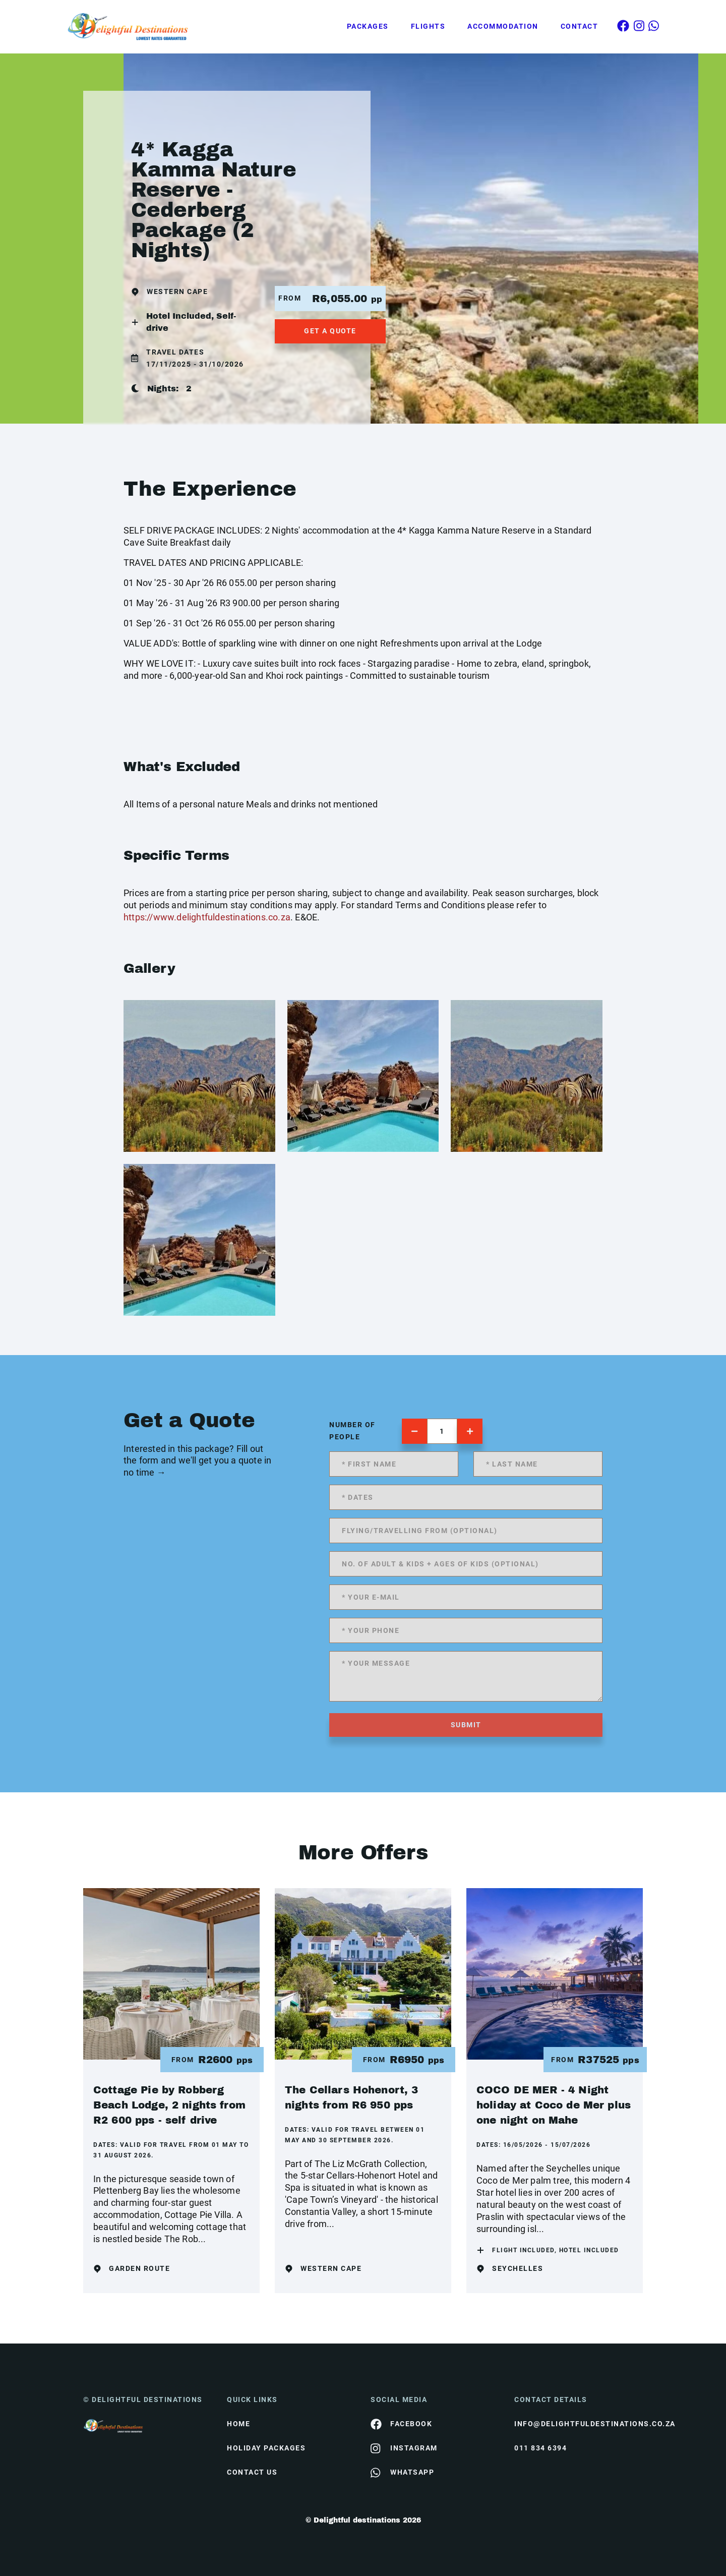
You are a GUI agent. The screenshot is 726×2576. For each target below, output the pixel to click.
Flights (428, 26)
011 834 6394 (540, 2448)
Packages (368, 26)
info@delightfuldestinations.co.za (578, 2424)
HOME (238, 2424)
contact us (252, 2472)
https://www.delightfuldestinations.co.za (207, 917)
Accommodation (502, 26)
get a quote (330, 331)
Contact (579, 26)
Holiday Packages (266, 2448)
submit (466, 1725)
